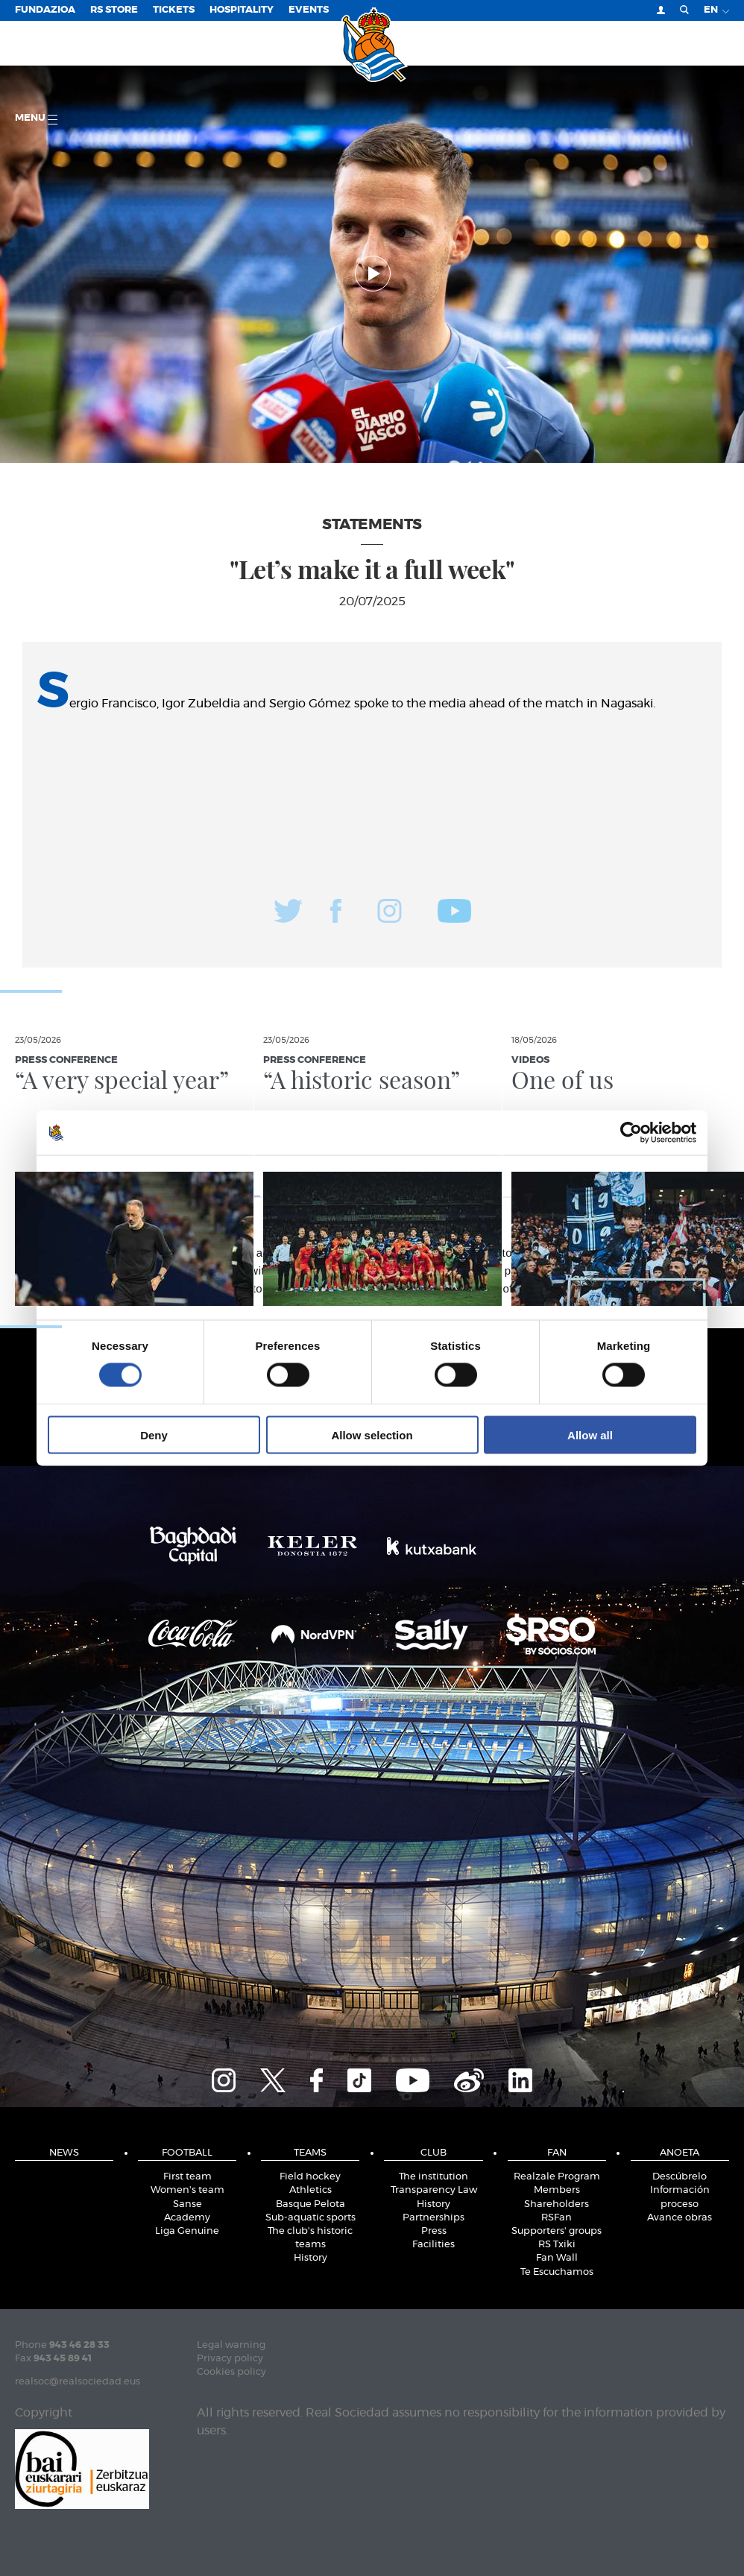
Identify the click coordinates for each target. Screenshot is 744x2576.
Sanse (187, 2204)
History (310, 2258)
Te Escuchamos (556, 2272)
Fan (557, 2153)
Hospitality (241, 10)
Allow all (590, 1434)
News (64, 2153)
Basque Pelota (310, 2204)
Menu (36, 118)
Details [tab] (372, 1175)
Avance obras (679, 2218)
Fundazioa (45, 10)
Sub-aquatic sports (310, 2218)
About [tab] (595, 1175)
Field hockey (310, 2177)
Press (434, 2231)
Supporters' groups (556, 2231)
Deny (154, 1434)
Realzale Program (557, 2177)
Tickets (174, 10)
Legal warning (231, 2345)
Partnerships (433, 2218)
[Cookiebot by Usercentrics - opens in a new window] (631, 1133)
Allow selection (371, 1434)
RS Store (114, 10)
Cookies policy (231, 2372)
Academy (187, 2218)
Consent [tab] (148, 1175)
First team (187, 2177)
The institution (433, 2177)
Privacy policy (230, 2359)
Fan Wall (557, 2258)
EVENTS (309, 10)
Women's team (187, 2190)
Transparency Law (434, 2190)
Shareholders (556, 2204)
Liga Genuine (187, 2231)
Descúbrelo (679, 2177)
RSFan (556, 2218)
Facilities (433, 2245)
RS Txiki (557, 2245)
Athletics (310, 2190)
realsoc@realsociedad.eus (77, 2382)
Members (557, 2190)
